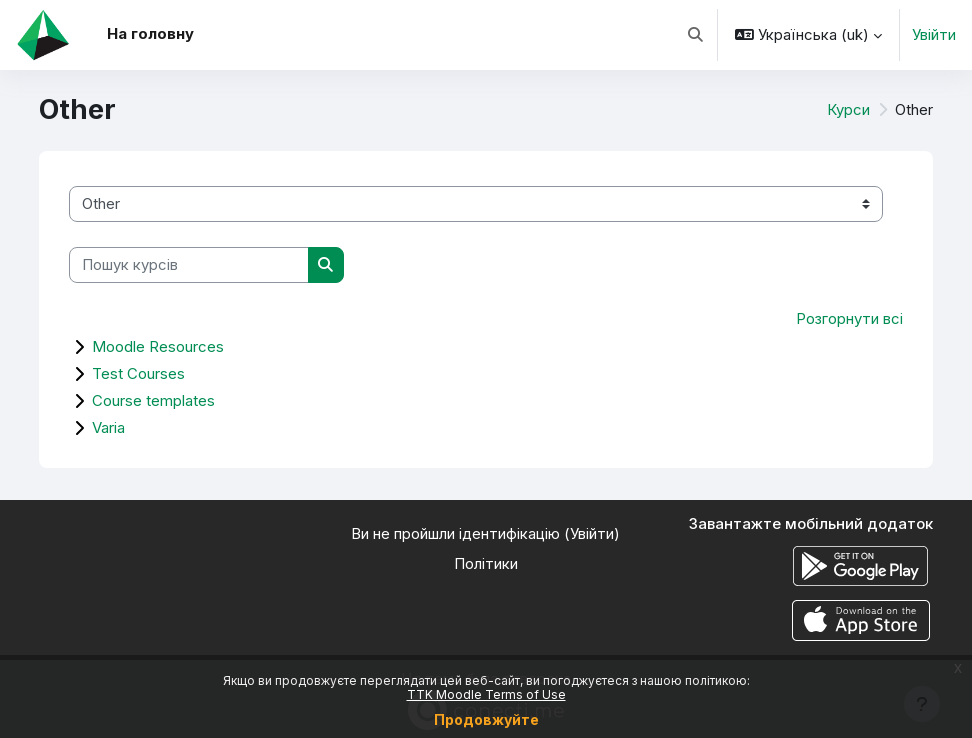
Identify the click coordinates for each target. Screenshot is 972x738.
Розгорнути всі (849, 319)
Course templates (153, 400)
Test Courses (138, 373)
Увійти (934, 35)
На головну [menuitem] (150, 34)
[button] (695, 35)
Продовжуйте (486, 719)
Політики (486, 564)
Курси (848, 110)
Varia (108, 427)
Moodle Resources (158, 346)
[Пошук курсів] (189, 265)
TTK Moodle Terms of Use (486, 694)
